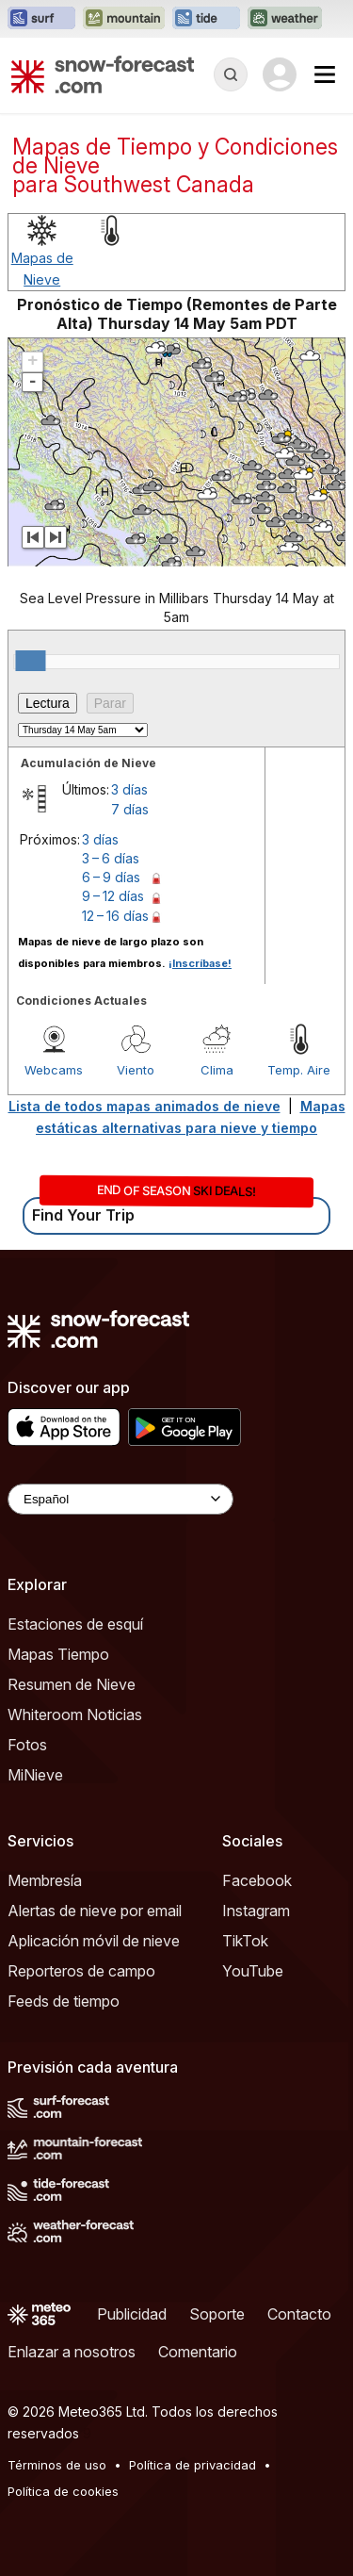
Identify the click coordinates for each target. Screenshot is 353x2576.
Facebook (257, 1880)
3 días (129, 789)
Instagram (256, 1910)
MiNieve (35, 1774)
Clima (217, 1069)
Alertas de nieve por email (95, 1910)
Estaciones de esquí (75, 1624)
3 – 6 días (110, 858)
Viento (135, 1069)
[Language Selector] (120, 1499)
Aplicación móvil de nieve (94, 1940)
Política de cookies (63, 2491)
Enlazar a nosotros (72, 2351)
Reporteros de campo (81, 1970)
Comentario (197, 2351)
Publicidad (132, 2314)
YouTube (252, 1970)
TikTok (245, 1940)
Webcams (53, 1069)
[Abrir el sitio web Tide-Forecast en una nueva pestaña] (206, 19)
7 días (130, 809)
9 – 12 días (113, 896)
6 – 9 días (111, 877)
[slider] (30, 660)
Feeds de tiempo (64, 2001)
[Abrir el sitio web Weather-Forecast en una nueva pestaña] (285, 19)
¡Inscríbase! (200, 963)
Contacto (299, 2314)
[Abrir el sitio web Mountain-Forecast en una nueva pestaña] (124, 19)
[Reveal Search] (231, 74)
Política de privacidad (192, 2464)
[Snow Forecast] (102, 74)
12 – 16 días (115, 916)
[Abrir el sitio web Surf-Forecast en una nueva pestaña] (41, 19)
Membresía (45, 1880)
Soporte (217, 2314)
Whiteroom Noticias (75, 1714)
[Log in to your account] (280, 74)
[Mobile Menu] (325, 74)
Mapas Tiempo (58, 1654)
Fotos (27, 1744)
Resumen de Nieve (72, 1684)
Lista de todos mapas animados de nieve (144, 1106)
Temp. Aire (298, 1069)
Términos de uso (57, 2464)
